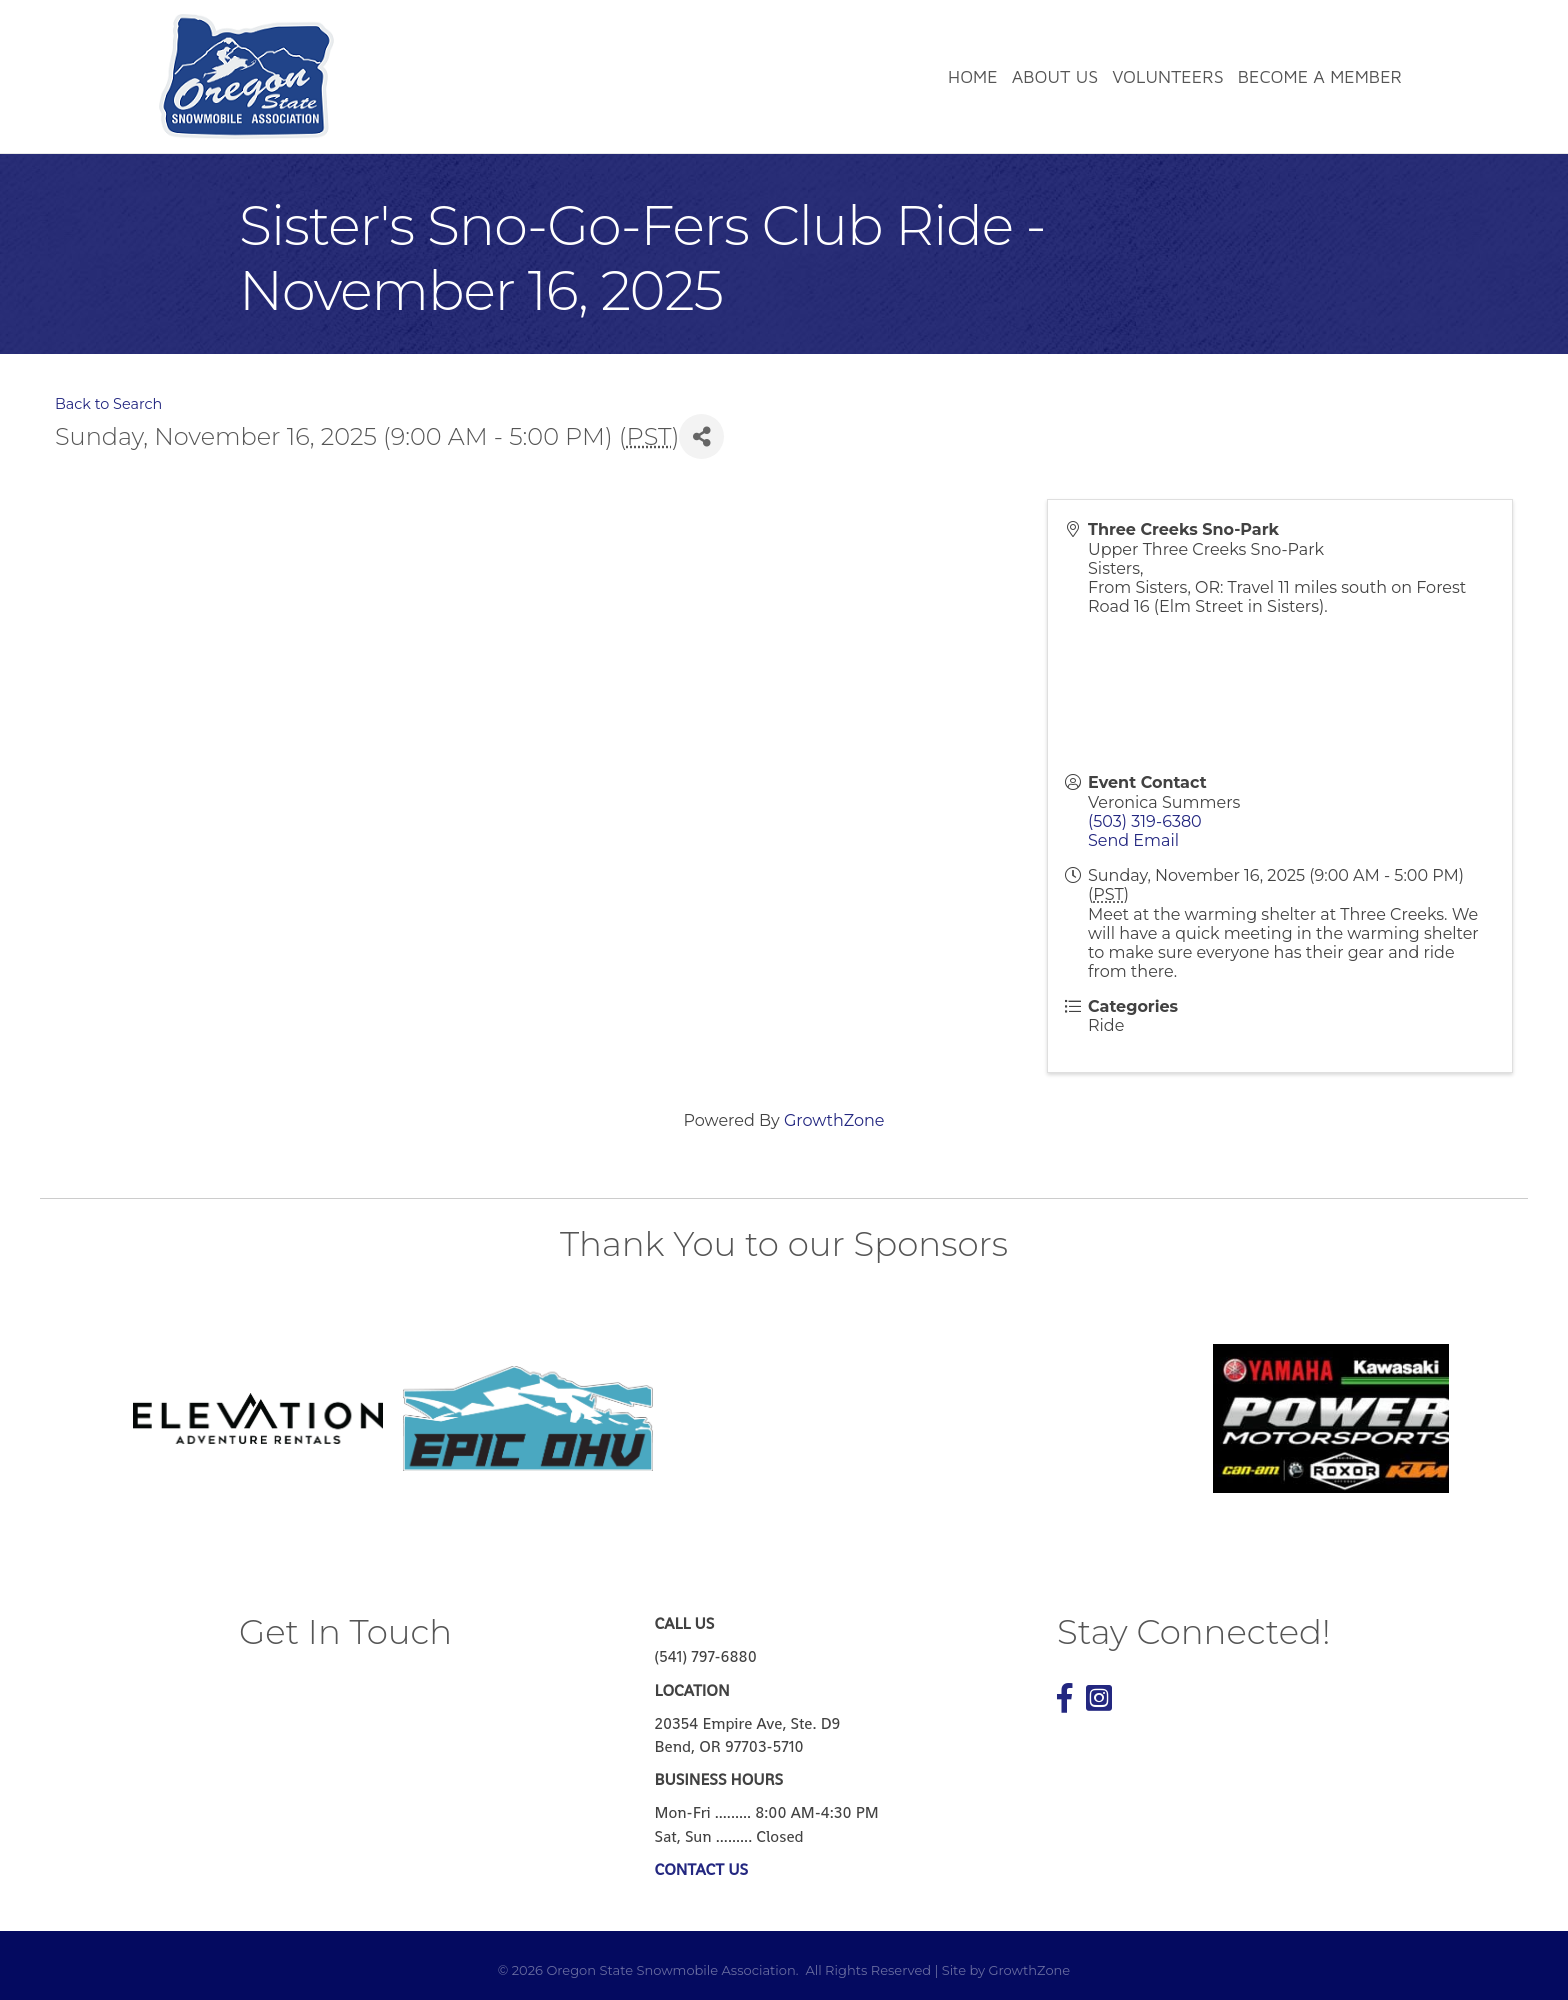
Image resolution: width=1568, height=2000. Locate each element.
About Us (1055, 76)
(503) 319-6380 (1145, 821)
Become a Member (1320, 76)
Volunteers (1168, 76)
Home (973, 76)
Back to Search (108, 404)
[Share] (701, 436)
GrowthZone (834, 1120)
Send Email (1133, 840)
